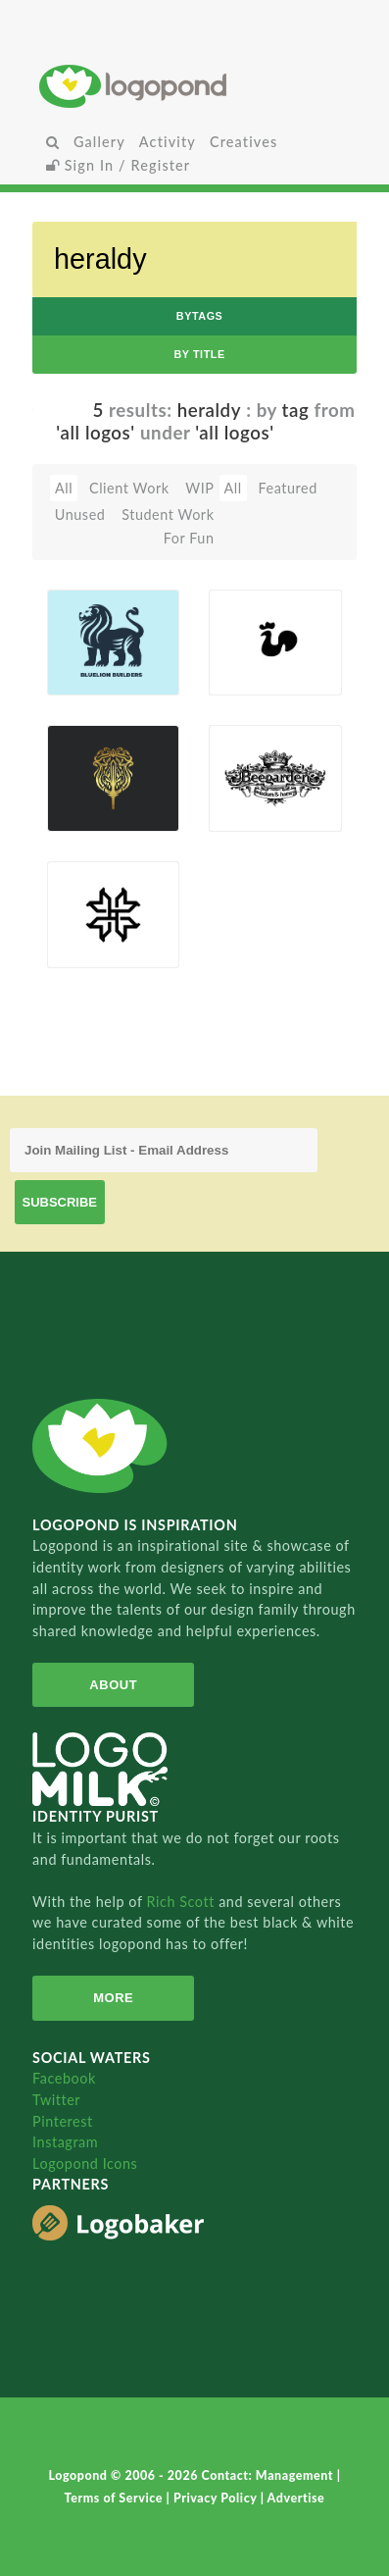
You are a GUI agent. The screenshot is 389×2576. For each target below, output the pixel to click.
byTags (199, 316)
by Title (198, 354)
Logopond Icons (84, 2163)
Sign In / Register (118, 165)
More (113, 1997)
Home (194, 86)
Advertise (296, 2498)
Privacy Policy (217, 2498)
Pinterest (62, 2121)
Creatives (243, 141)
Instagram (65, 2142)
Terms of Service (116, 2498)
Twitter (56, 2099)
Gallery (99, 141)
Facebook (64, 2078)
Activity (167, 141)
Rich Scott (182, 1901)
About (113, 1684)
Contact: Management (269, 2475)
